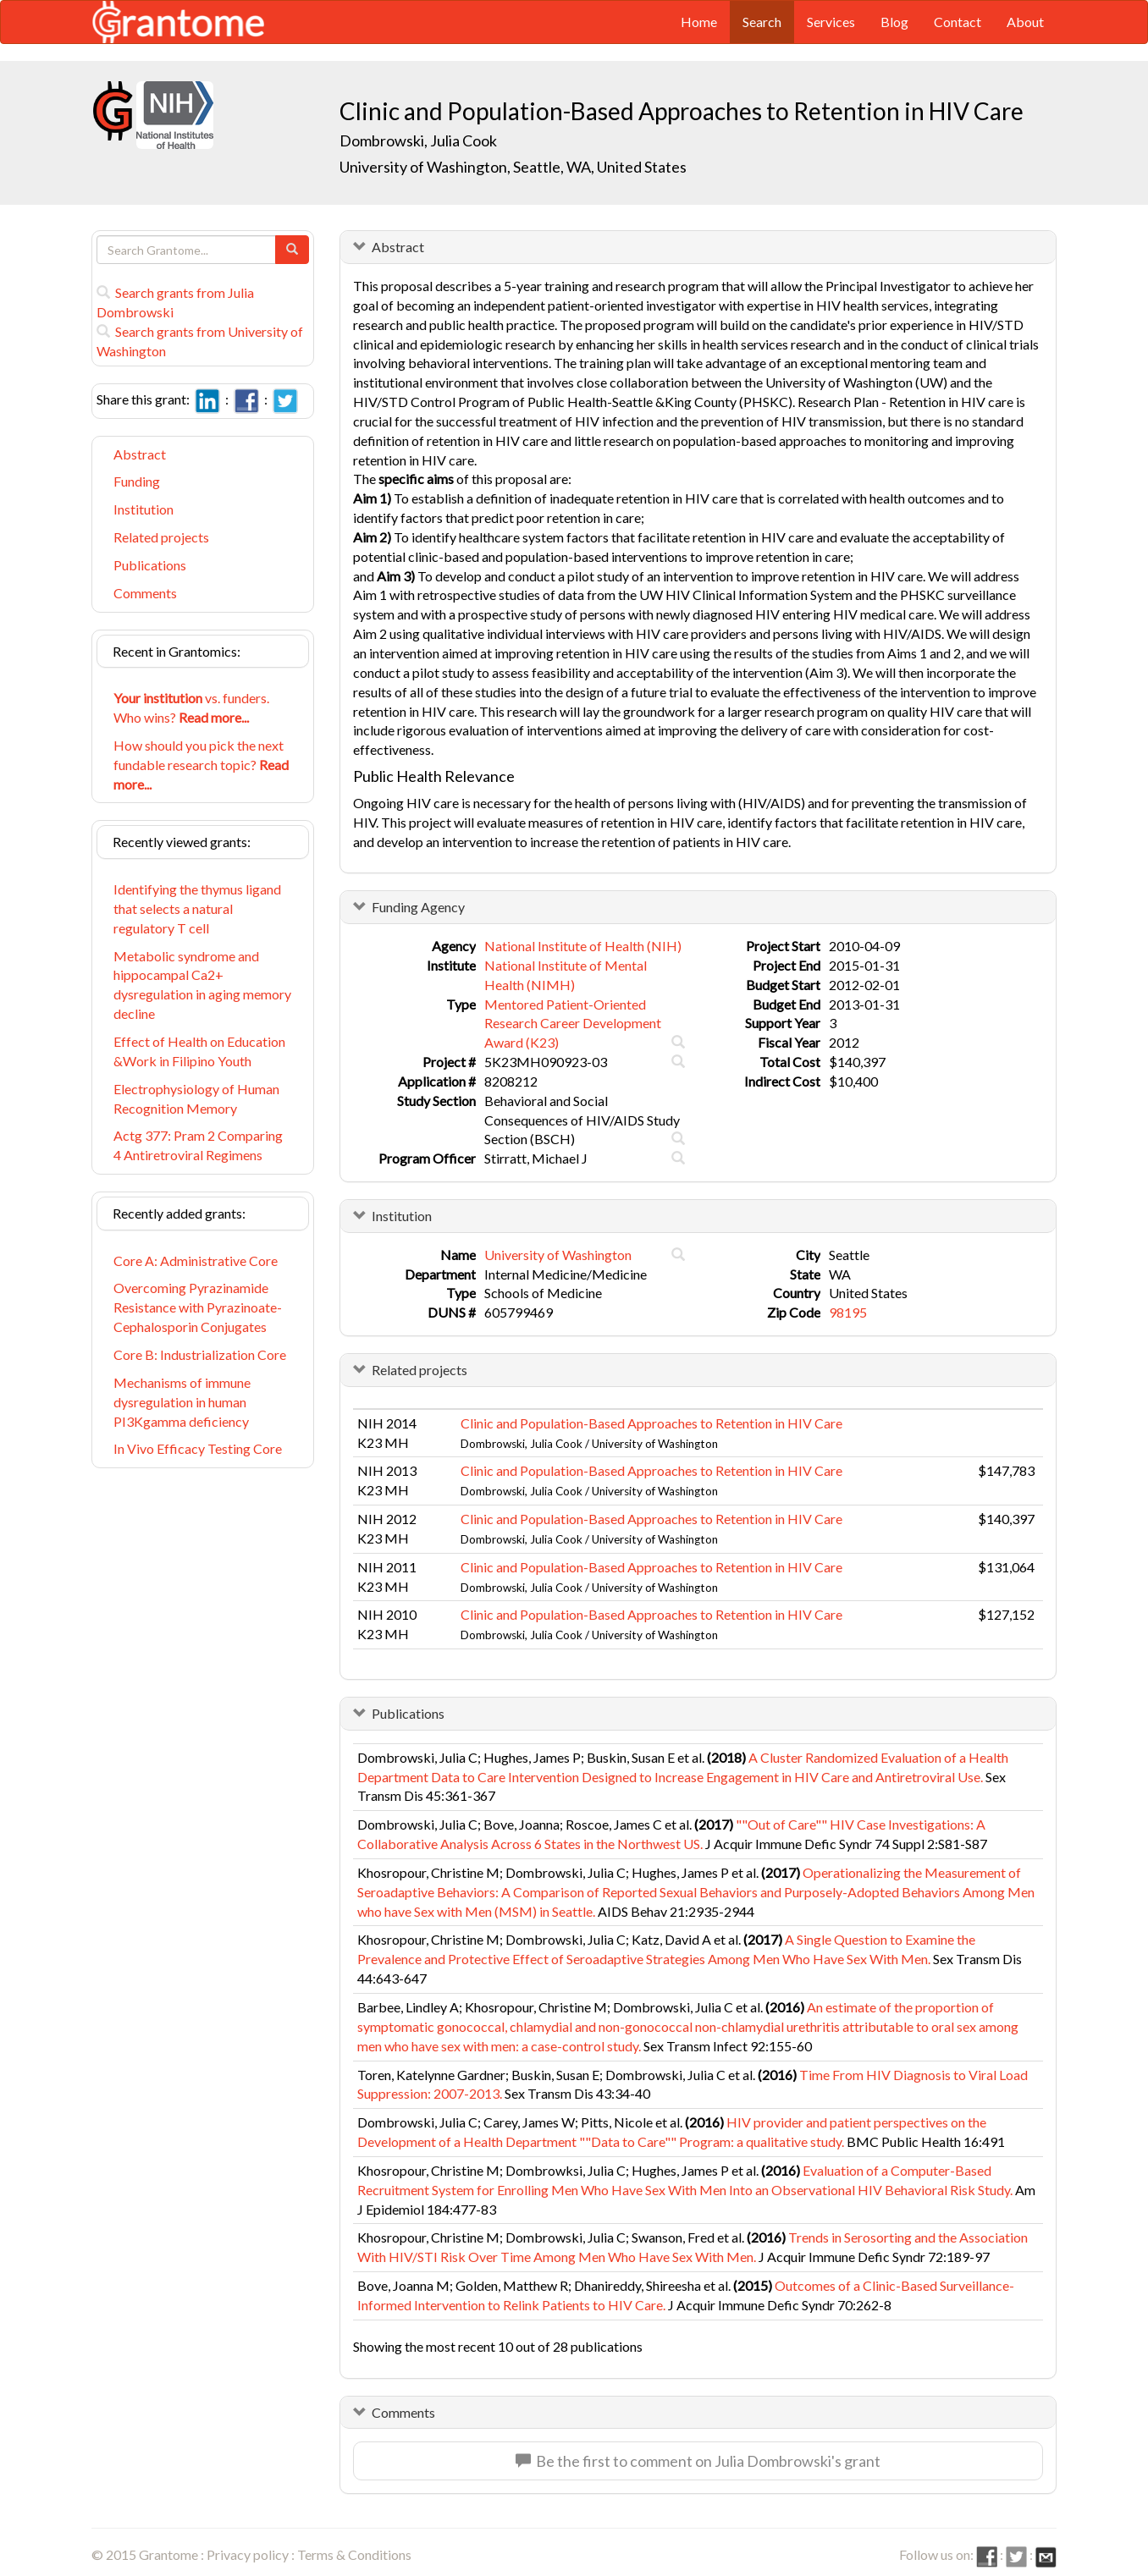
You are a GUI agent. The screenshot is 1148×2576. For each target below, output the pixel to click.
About (1025, 22)
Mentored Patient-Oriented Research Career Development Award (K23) (572, 1023)
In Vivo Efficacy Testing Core (197, 1448)
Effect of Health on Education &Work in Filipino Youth (199, 1051)
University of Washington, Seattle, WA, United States (513, 166)
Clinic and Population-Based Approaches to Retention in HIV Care (651, 1423)
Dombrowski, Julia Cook (418, 140)
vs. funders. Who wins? (191, 707)
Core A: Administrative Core (195, 1260)
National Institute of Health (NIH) (583, 946)
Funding (136, 481)
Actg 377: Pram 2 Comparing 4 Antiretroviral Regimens (198, 1145)
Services (831, 22)
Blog (894, 22)
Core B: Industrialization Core (199, 1354)
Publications (149, 565)
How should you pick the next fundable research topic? (201, 764)
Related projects (161, 537)
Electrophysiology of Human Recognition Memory (196, 1098)
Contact (957, 22)
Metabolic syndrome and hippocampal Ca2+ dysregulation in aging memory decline (202, 985)
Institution (143, 509)
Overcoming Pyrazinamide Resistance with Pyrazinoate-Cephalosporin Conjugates (197, 1307)
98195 (848, 1312)
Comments (145, 593)
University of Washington (558, 1255)
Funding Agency (418, 907)
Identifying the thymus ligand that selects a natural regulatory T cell (197, 908)
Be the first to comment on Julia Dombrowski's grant (698, 2461)
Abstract (139, 454)
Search (761, 22)
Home (699, 22)
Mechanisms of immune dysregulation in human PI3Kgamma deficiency (182, 1401)
